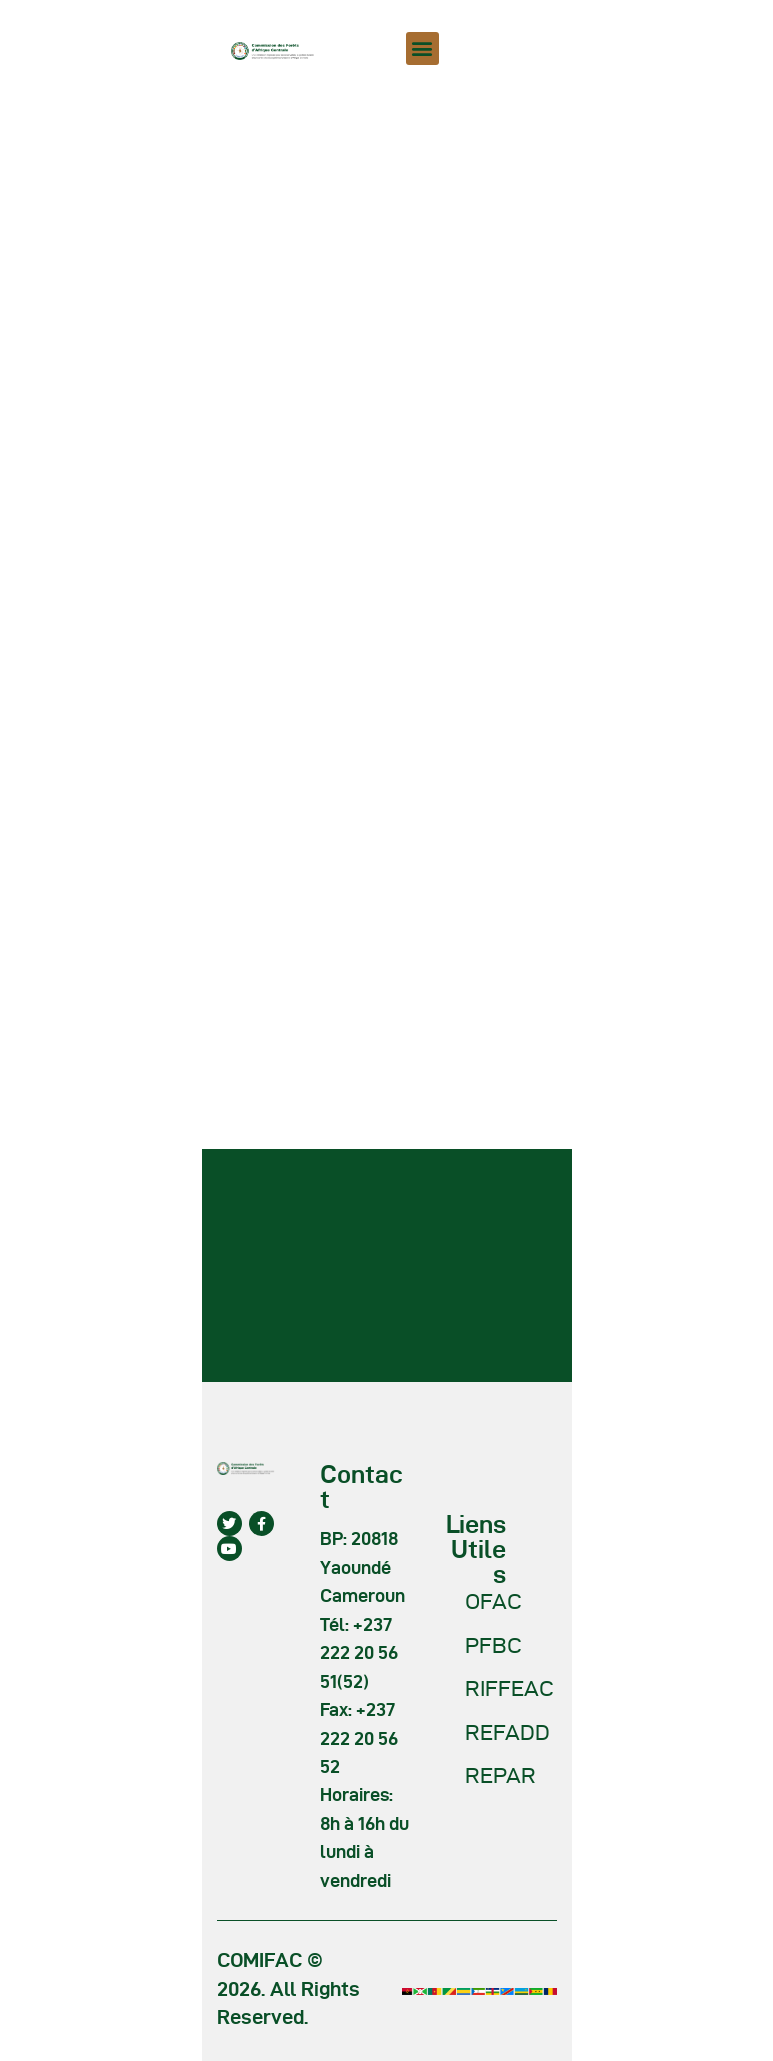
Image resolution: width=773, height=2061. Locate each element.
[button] (422, 48)
